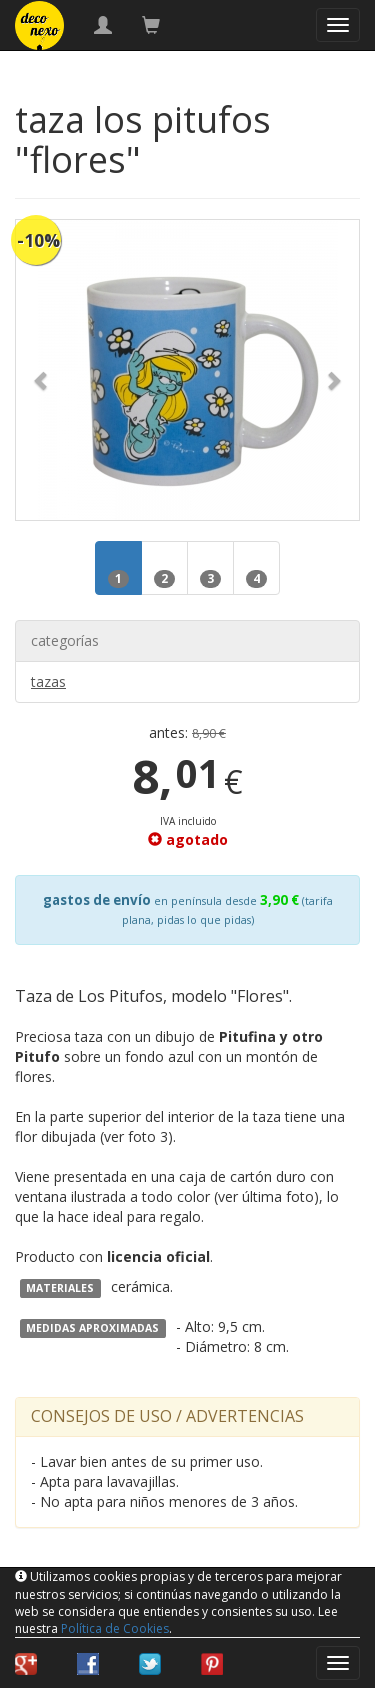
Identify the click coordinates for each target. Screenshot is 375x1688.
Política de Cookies (115, 1628)
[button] (41, 370)
